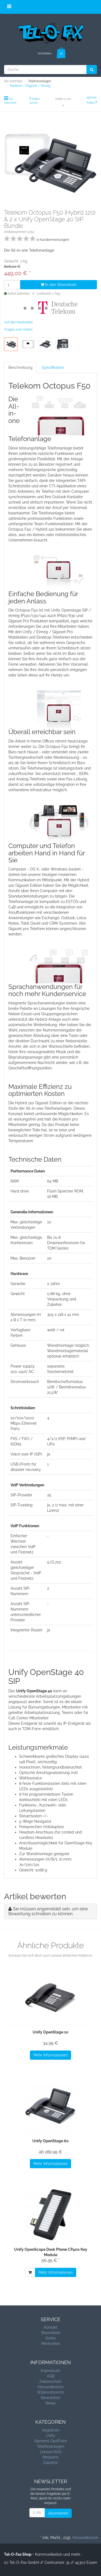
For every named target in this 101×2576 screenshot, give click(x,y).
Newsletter (50, 2398)
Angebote (50, 2430)
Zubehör (50, 2462)
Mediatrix (51, 2457)
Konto (51, 2338)
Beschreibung (20, 367)
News (50, 2403)
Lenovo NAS (50, 2452)
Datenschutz (51, 2381)
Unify (50, 2435)
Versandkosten (50, 2387)
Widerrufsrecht (50, 2392)
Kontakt (50, 2327)
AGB (50, 2376)
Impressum (50, 2370)
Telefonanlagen (50, 2446)
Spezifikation (53, 367)
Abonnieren (58, 2513)
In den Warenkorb (58, 284)
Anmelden (44, 53)
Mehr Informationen (50, 2055)
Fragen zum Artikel (18, 329)
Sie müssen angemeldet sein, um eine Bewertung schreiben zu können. (48, 1911)
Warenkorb (50, 2333)
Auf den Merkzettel (18, 322)
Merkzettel (50, 2343)
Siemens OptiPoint (50, 2441)
